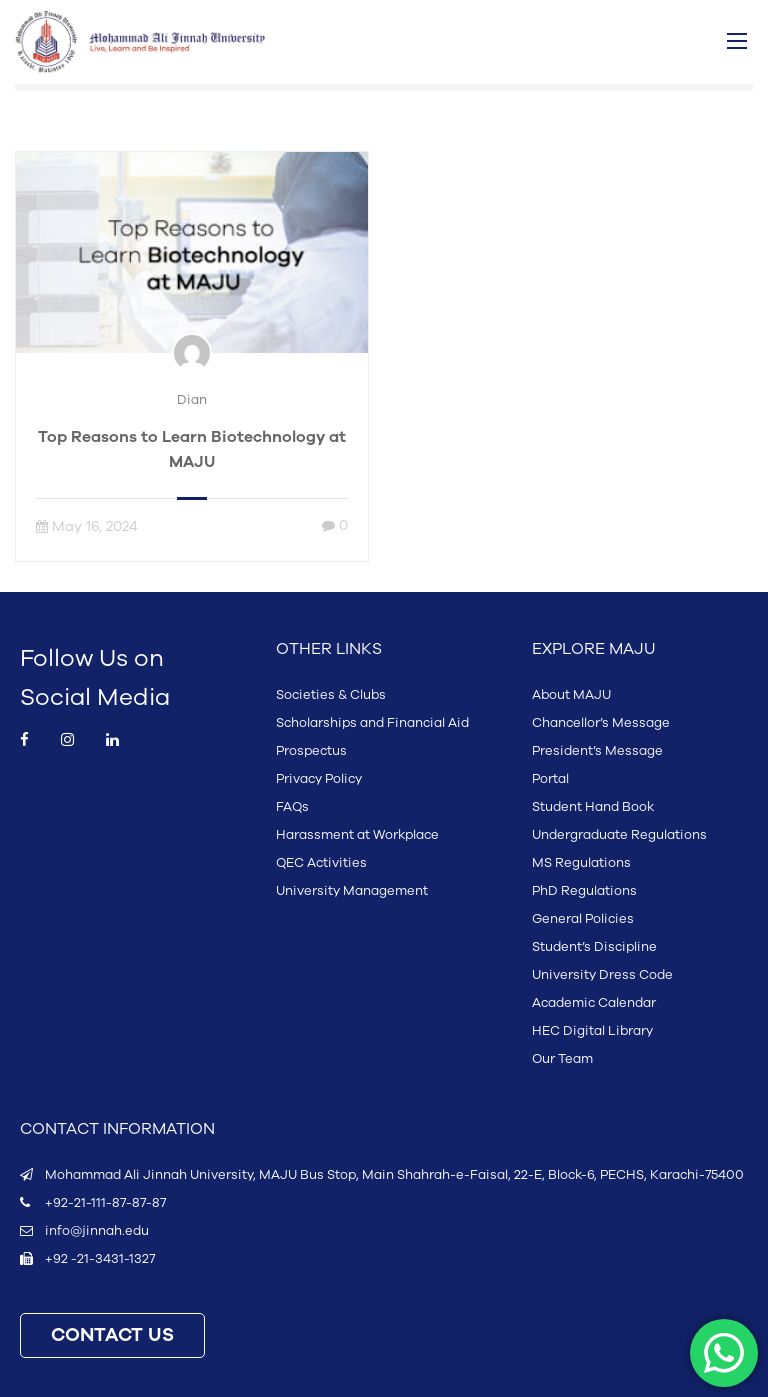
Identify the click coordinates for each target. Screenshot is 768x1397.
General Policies (583, 919)
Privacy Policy (319, 779)
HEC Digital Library (592, 1031)
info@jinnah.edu (97, 1231)
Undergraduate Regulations (619, 835)
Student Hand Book (593, 807)
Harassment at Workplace (357, 835)
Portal (550, 779)
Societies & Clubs (331, 695)
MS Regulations (581, 863)
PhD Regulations (584, 891)
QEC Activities (321, 863)
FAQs (292, 807)
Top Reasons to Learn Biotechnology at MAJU (192, 449)
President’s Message (597, 751)
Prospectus (311, 751)
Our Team (562, 1059)
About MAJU (571, 695)
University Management (352, 891)
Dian (192, 400)
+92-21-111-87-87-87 (105, 1203)
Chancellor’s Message (601, 723)
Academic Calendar (594, 1003)
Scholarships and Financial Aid (372, 723)
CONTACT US (112, 1335)
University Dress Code (602, 975)
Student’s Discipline (594, 947)
